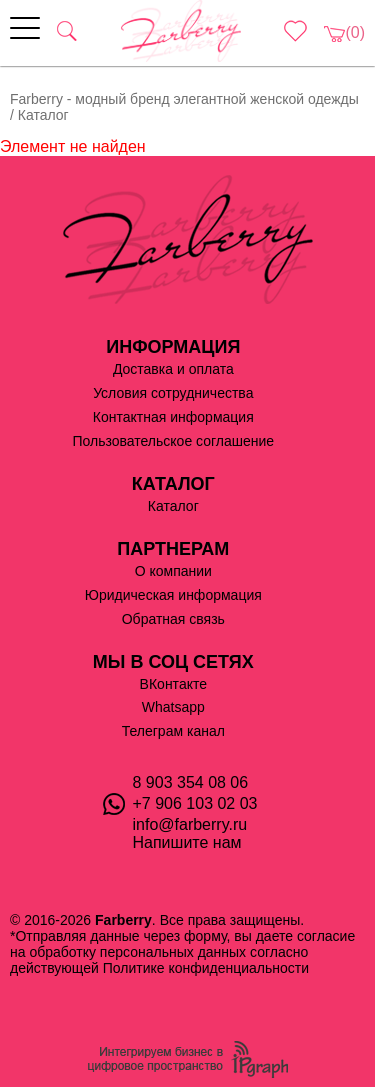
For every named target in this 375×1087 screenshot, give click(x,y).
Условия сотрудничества (173, 393)
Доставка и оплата (173, 369)
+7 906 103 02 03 (195, 803)
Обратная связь (173, 619)
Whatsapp (173, 707)
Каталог (173, 506)
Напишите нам (187, 842)
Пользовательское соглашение (173, 441)
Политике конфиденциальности (206, 968)
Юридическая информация (173, 595)
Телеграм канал (173, 731)
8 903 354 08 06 (191, 782)
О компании (173, 571)
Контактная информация (173, 417)
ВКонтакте (173, 684)
